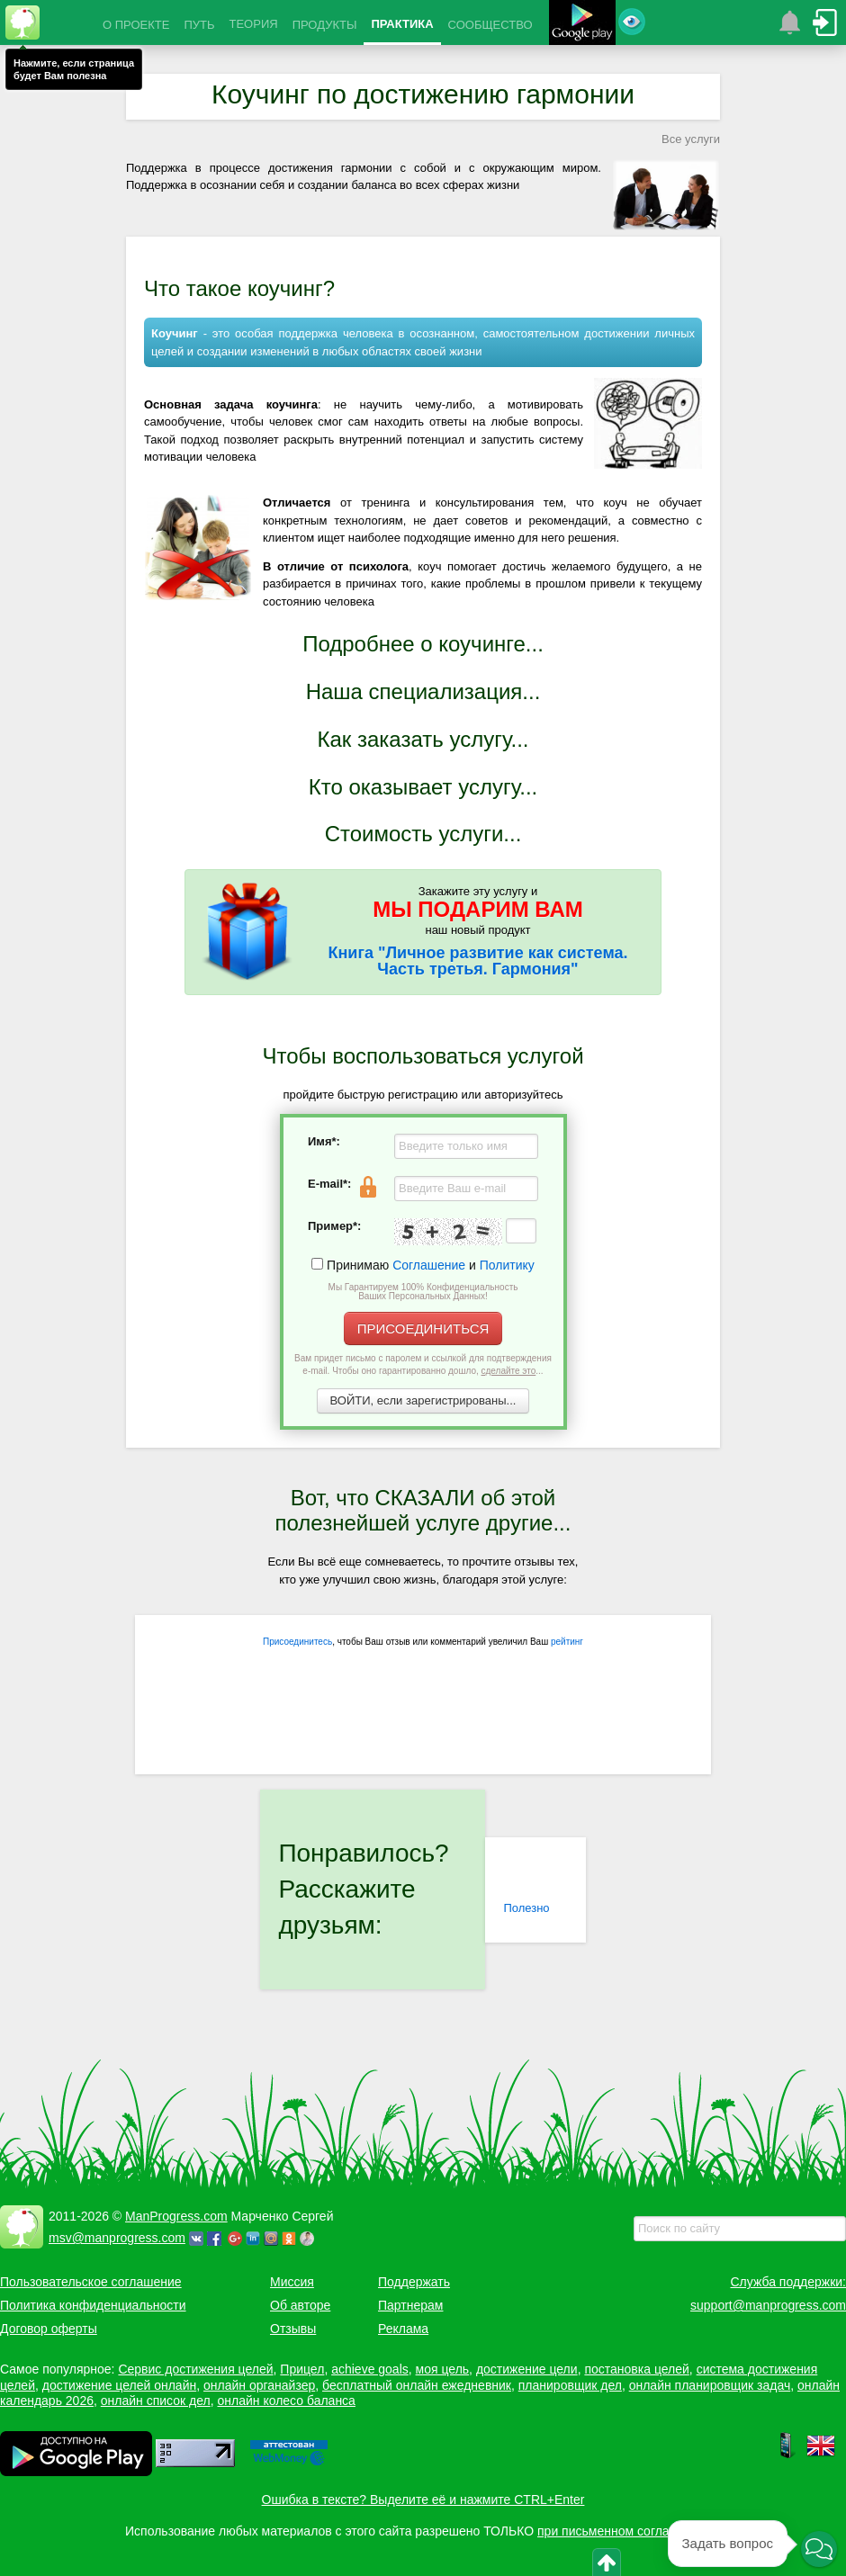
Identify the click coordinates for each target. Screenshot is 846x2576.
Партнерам (410, 2305)
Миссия (292, 2282)
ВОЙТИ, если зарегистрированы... (423, 1400)
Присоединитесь (297, 1642)
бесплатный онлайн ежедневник (416, 2385)
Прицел (302, 2369)
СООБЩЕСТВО (490, 24)
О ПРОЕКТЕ (136, 24)
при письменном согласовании (627, 2531)
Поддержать (414, 2282)
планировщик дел (570, 2385)
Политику (507, 1265)
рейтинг (567, 1642)
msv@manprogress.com (117, 2237)
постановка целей (636, 2369)
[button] (819, 2551)
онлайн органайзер (259, 2385)
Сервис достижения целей (195, 2369)
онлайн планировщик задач (710, 2385)
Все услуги (691, 139)
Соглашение (428, 1265)
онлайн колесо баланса (286, 2400)
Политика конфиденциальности (93, 2305)
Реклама (403, 2328)
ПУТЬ (199, 24)
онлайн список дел (156, 2400)
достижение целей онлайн (119, 2385)
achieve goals (370, 2369)
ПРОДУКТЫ (324, 24)
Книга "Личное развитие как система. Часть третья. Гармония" (478, 961)
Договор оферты (48, 2328)
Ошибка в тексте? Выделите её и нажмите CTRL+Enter (423, 2499)
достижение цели (527, 2369)
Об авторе (300, 2305)
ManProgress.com (176, 2216)
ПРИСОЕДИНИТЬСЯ (423, 1328)
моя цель (443, 2369)
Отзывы (293, 2328)
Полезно (526, 1908)
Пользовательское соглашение (91, 2282)
